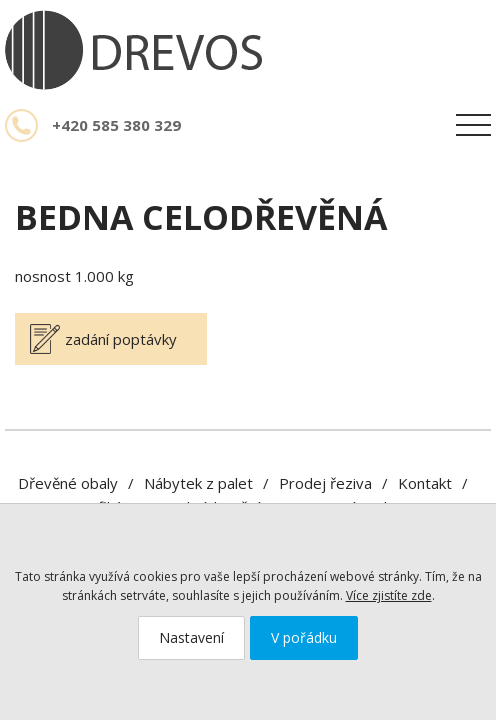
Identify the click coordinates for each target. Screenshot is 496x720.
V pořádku (304, 637)
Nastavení (191, 637)
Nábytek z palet (198, 483)
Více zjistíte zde (389, 595)
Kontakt (425, 483)
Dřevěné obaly (68, 483)
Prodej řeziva (325, 483)
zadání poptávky (121, 339)
